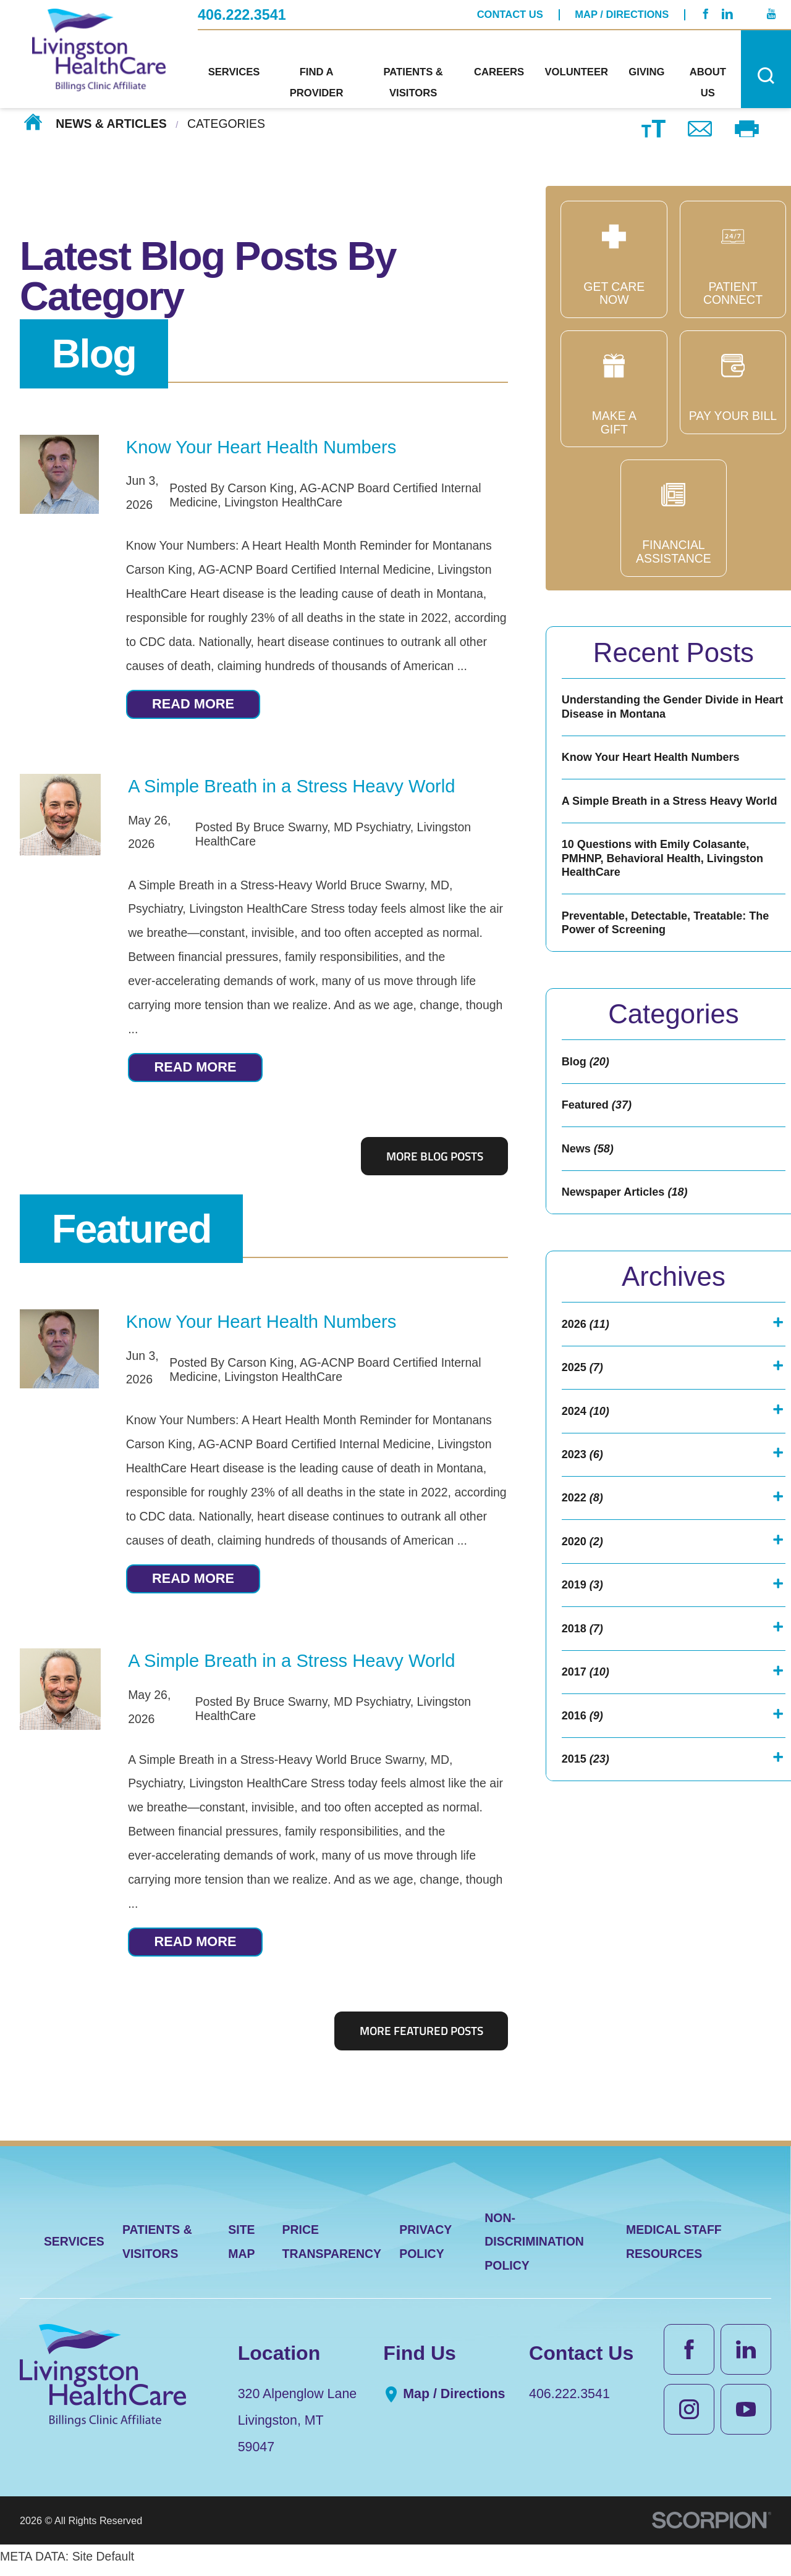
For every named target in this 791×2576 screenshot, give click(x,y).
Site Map (241, 2249)
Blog (94, 354)
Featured (131, 1232)
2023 (584, 1508)
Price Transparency (332, 2249)
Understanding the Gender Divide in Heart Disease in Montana (663, 709)
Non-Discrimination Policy (534, 2249)
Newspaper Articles (629, 1234)
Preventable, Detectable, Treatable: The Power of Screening (672, 954)
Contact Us (510, 13)
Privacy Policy (425, 2249)
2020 (584, 1601)
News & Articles (111, 123)
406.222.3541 (242, 14)
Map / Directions (622, 13)
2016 (584, 1787)
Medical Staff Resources (674, 2249)
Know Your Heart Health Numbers (261, 447)
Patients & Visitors (157, 2249)
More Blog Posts (434, 1160)
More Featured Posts (421, 2038)
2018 (584, 1694)
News (589, 1188)
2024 (587, 1462)
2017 (587, 1740)
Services (74, 2249)
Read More (198, 705)
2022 (584, 1554)
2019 (584, 1648)
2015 (587, 1833)
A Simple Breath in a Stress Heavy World (291, 788)
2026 (587, 1369)
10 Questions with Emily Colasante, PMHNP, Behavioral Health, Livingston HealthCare (669, 884)
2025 (584, 1415)
